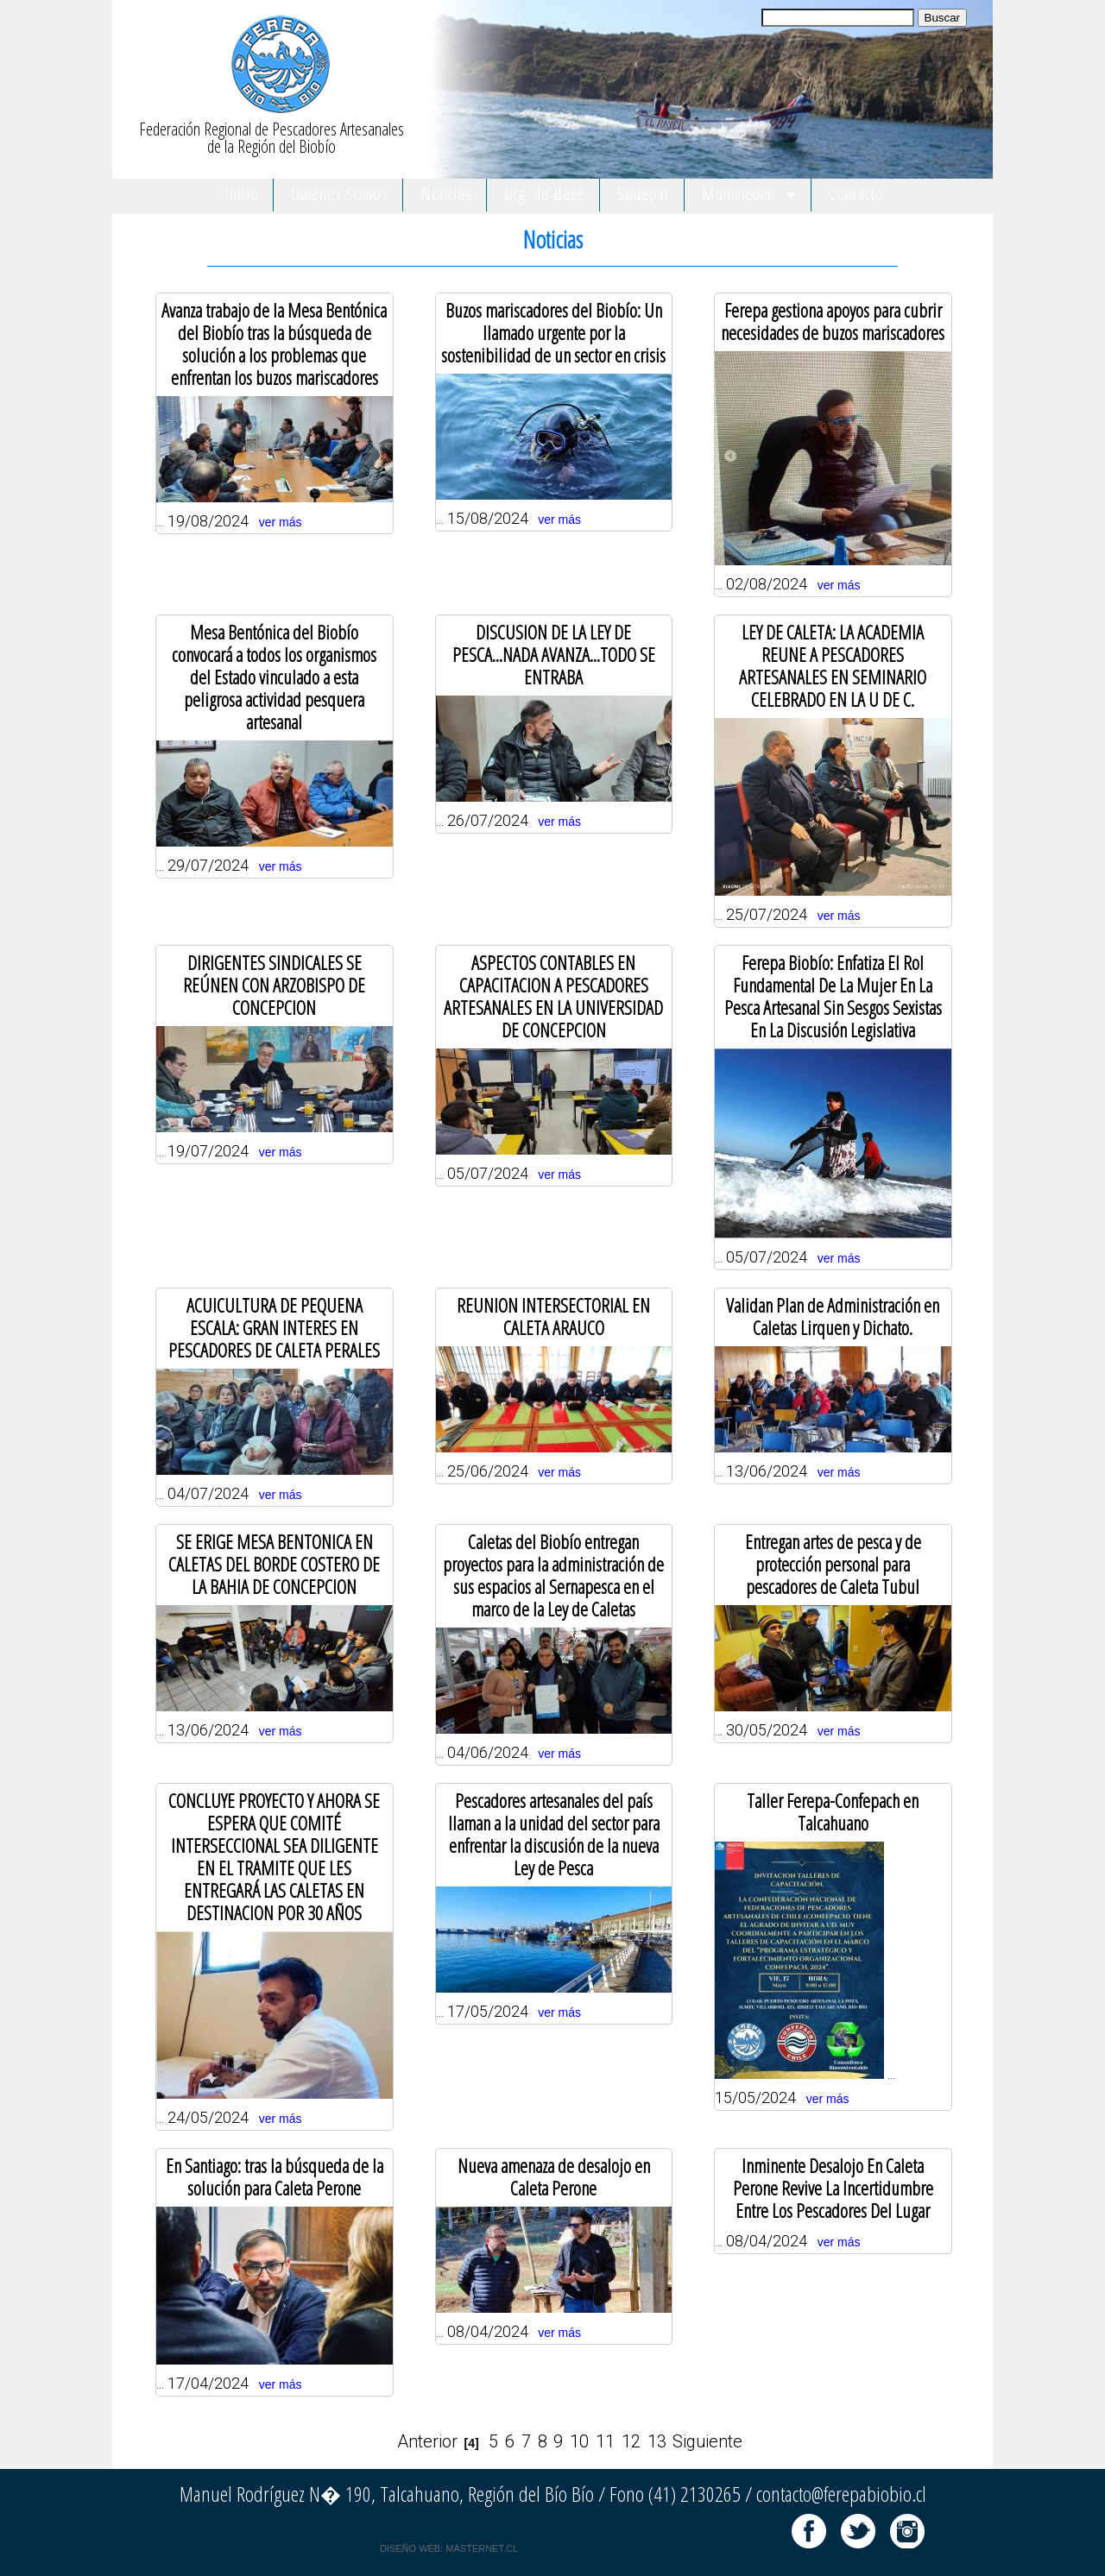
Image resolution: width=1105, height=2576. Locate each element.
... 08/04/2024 (833, 2199)
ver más (280, 522)
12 (631, 2441)
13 (656, 2441)
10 (579, 2441)
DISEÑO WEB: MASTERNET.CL (449, 2548)
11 (605, 2441)
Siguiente (707, 2441)
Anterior (427, 2441)
